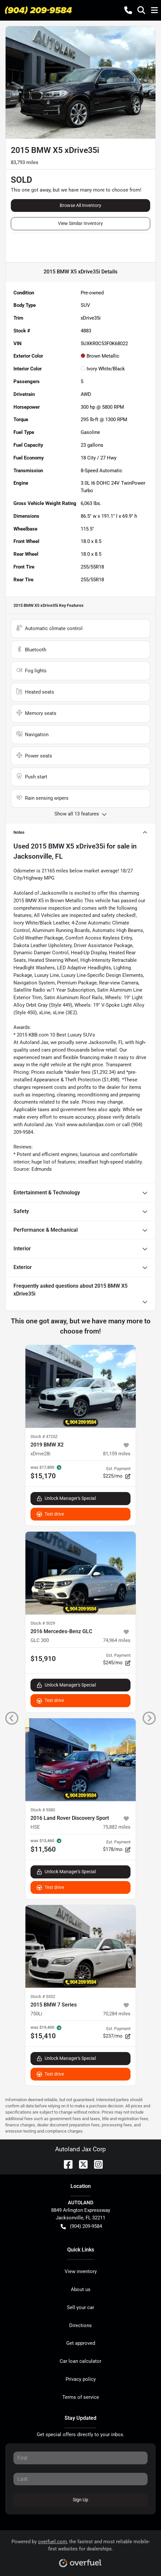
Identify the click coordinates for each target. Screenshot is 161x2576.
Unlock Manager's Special (66, 1498)
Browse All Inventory (80, 205)
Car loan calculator (80, 2361)
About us (81, 2289)
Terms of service (80, 2397)
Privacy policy (81, 2379)
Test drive (50, 1514)
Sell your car (80, 2307)
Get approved (80, 2343)
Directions (80, 2325)
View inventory (81, 2271)
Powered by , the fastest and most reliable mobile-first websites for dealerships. (80, 2551)
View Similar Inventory (80, 223)
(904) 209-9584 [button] (81, 2226)
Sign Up (80, 2499)
